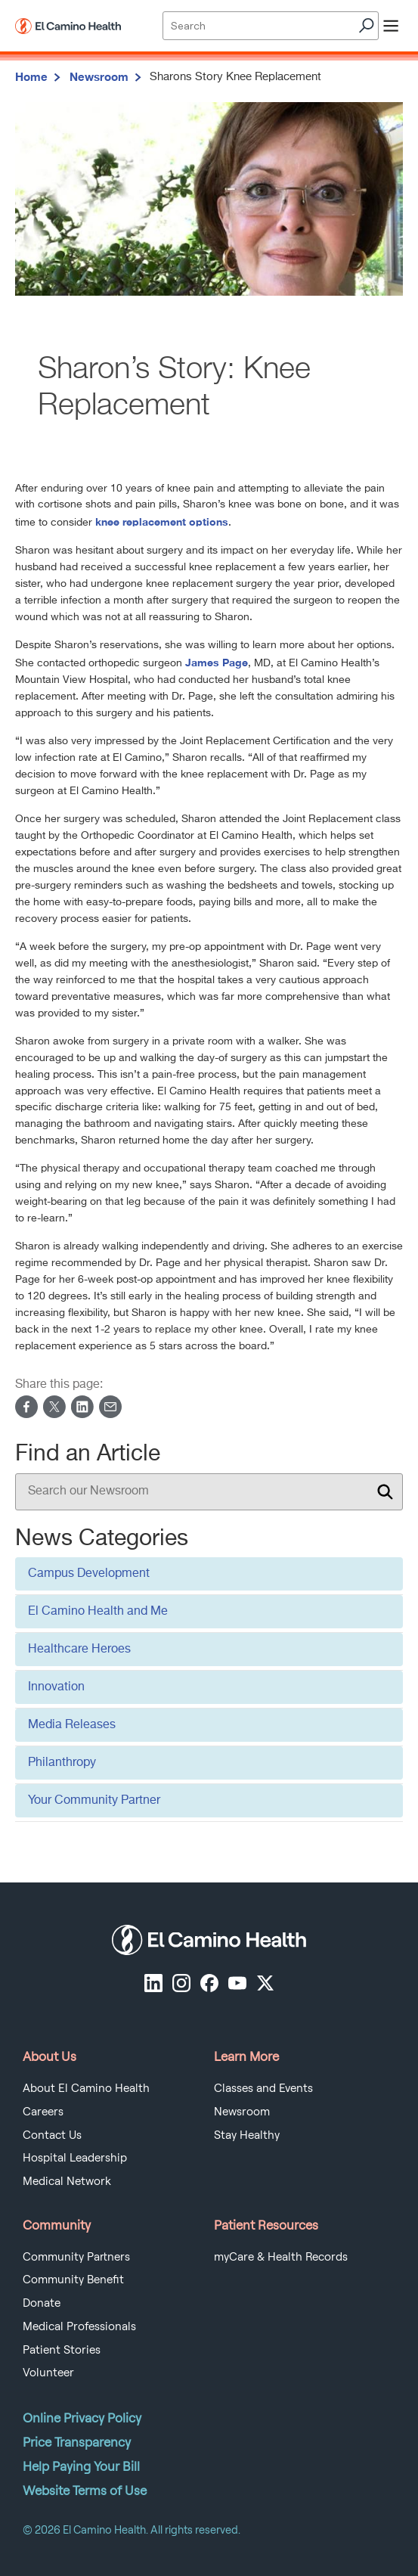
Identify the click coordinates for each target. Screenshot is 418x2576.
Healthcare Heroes (79, 1649)
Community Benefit (73, 2279)
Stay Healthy (247, 2135)
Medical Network (67, 2181)
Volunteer (48, 2372)
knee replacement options (161, 521)
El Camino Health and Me (98, 1612)
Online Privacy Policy (82, 2417)
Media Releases (72, 1725)
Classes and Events (263, 2088)
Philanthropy (62, 1763)
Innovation (56, 1687)
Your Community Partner (94, 1801)
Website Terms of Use (85, 2490)
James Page (216, 662)
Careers (43, 2111)
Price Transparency (77, 2442)
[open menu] (391, 26)
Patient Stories (62, 2350)
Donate (41, 2303)
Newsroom (99, 76)
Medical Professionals (79, 2326)
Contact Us (52, 2135)
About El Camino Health (86, 2088)
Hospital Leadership (75, 2158)
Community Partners (76, 2257)
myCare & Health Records (281, 2257)
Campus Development (89, 1574)
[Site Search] (270, 25)
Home (31, 76)
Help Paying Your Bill (81, 2466)
